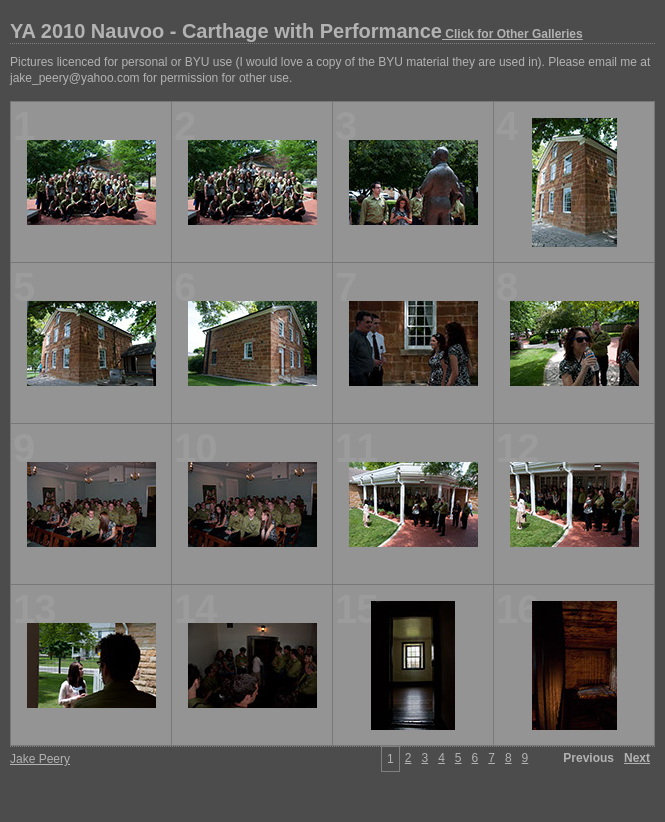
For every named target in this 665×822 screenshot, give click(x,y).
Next (637, 758)
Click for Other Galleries (512, 34)
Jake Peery (40, 759)
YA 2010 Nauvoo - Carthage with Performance (296, 31)
